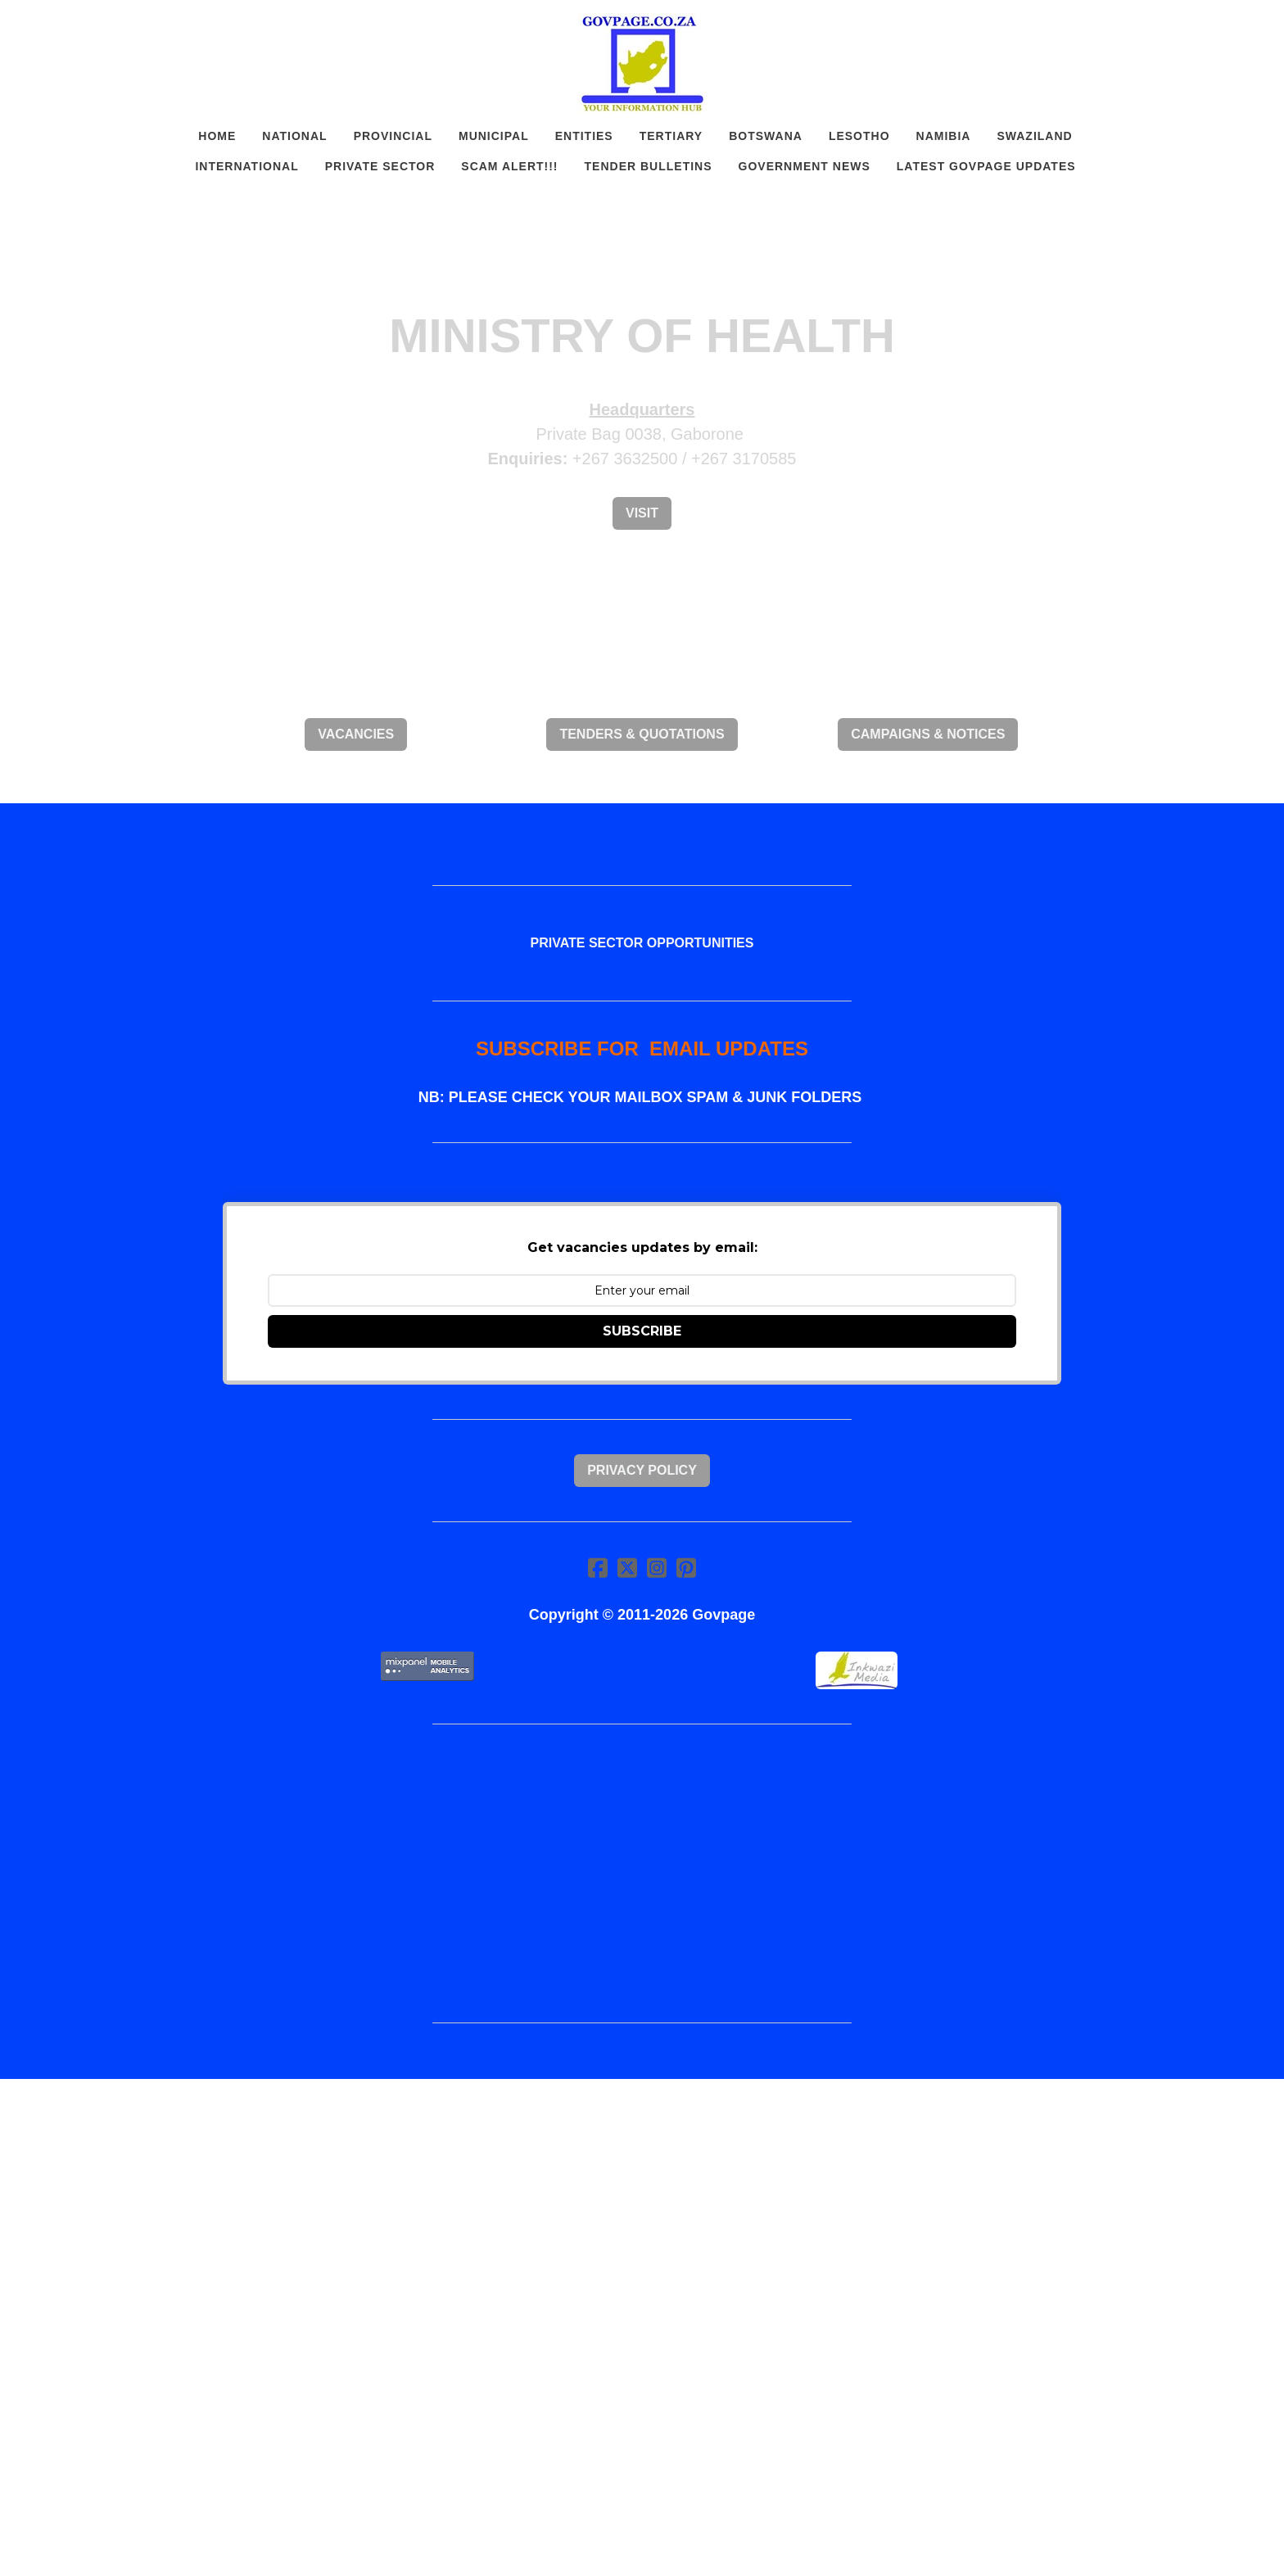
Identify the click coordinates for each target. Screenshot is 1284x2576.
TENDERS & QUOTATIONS (641, 734)
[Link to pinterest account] (686, 1568)
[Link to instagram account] (657, 1568)
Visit (642, 513)
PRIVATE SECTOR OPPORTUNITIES (642, 943)
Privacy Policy (642, 1470)
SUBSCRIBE (642, 1331)
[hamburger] (151, 26)
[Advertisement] (642, 1873)
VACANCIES (356, 734)
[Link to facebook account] (598, 1568)
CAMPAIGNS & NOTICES (928, 734)
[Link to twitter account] (627, 1568)
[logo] (642, 64)
